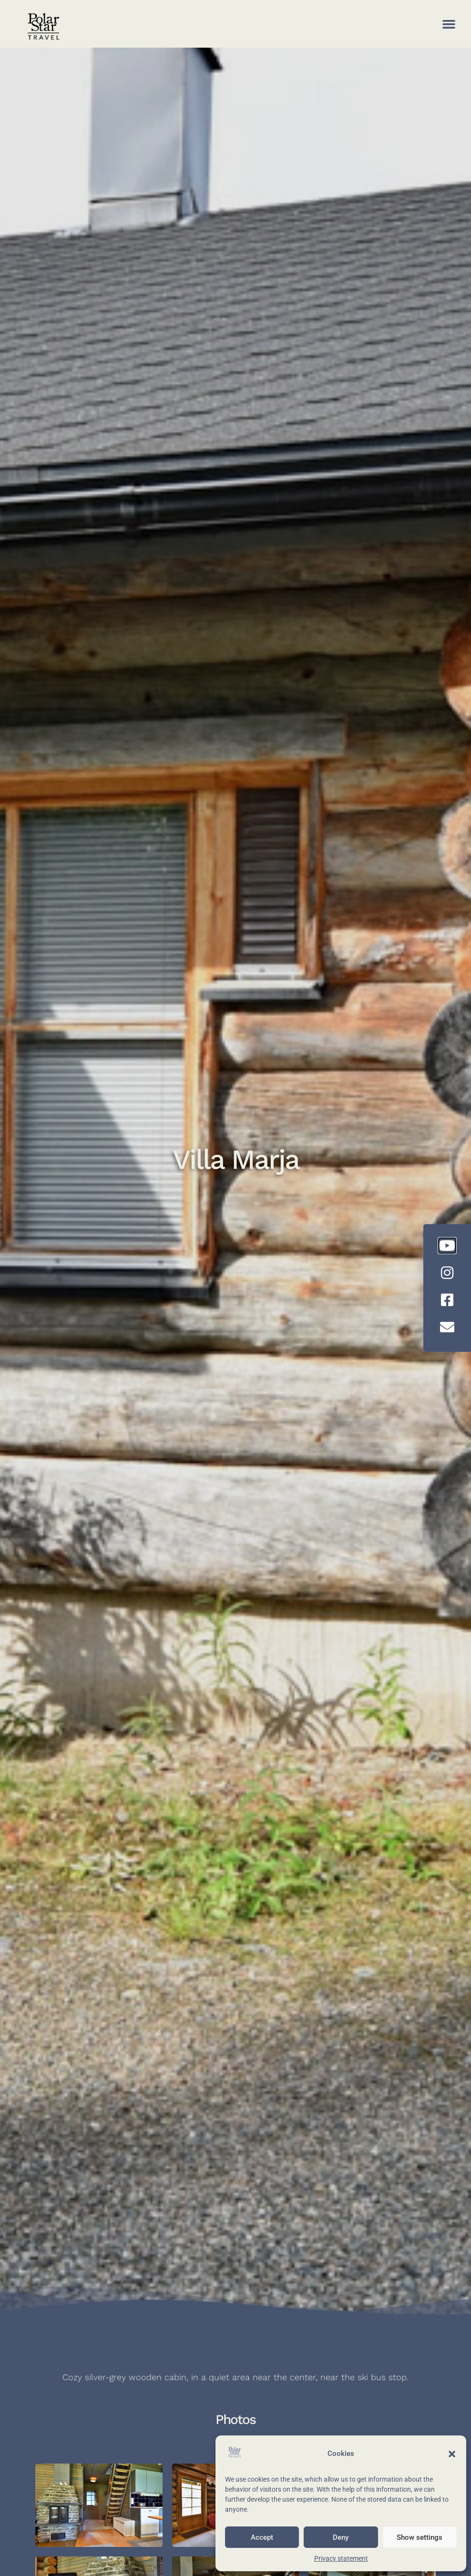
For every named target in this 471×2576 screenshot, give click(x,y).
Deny (340, 2537)
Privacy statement (341, 2558)
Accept (262, 2537)
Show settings (419, 2537)
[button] (452, 2454)
